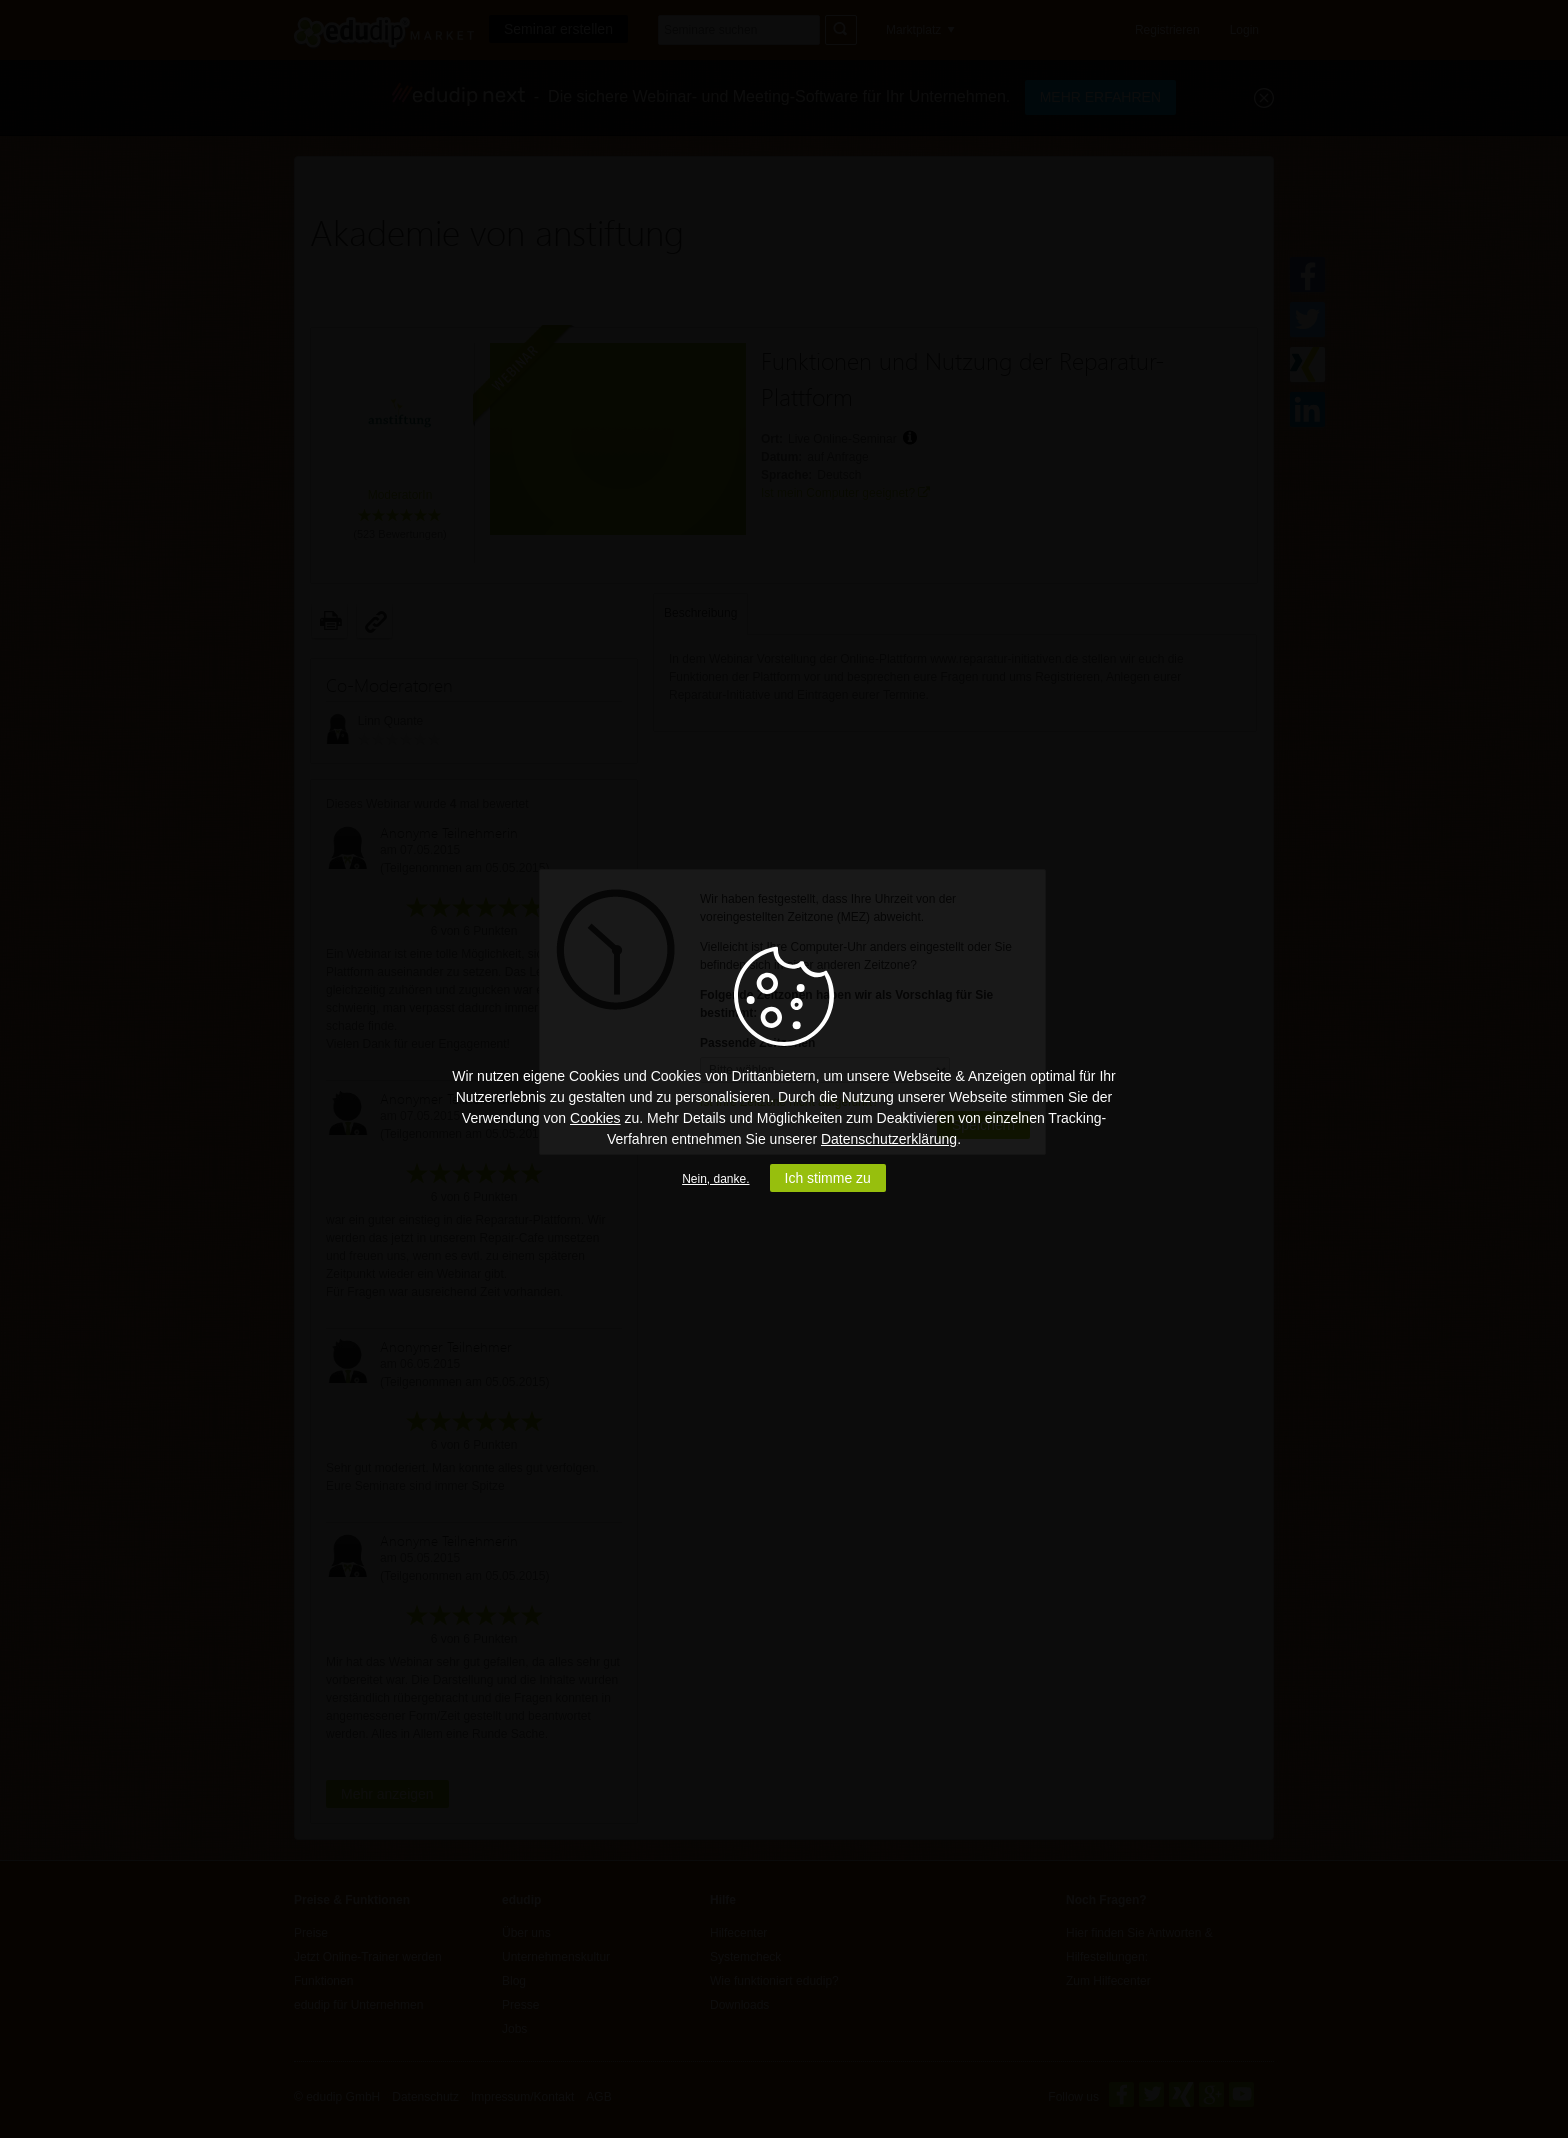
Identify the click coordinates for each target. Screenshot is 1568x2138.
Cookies (595, 1118)
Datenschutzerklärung (889, 1139)
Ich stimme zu (828, 1178)
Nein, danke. (715, 1179)
